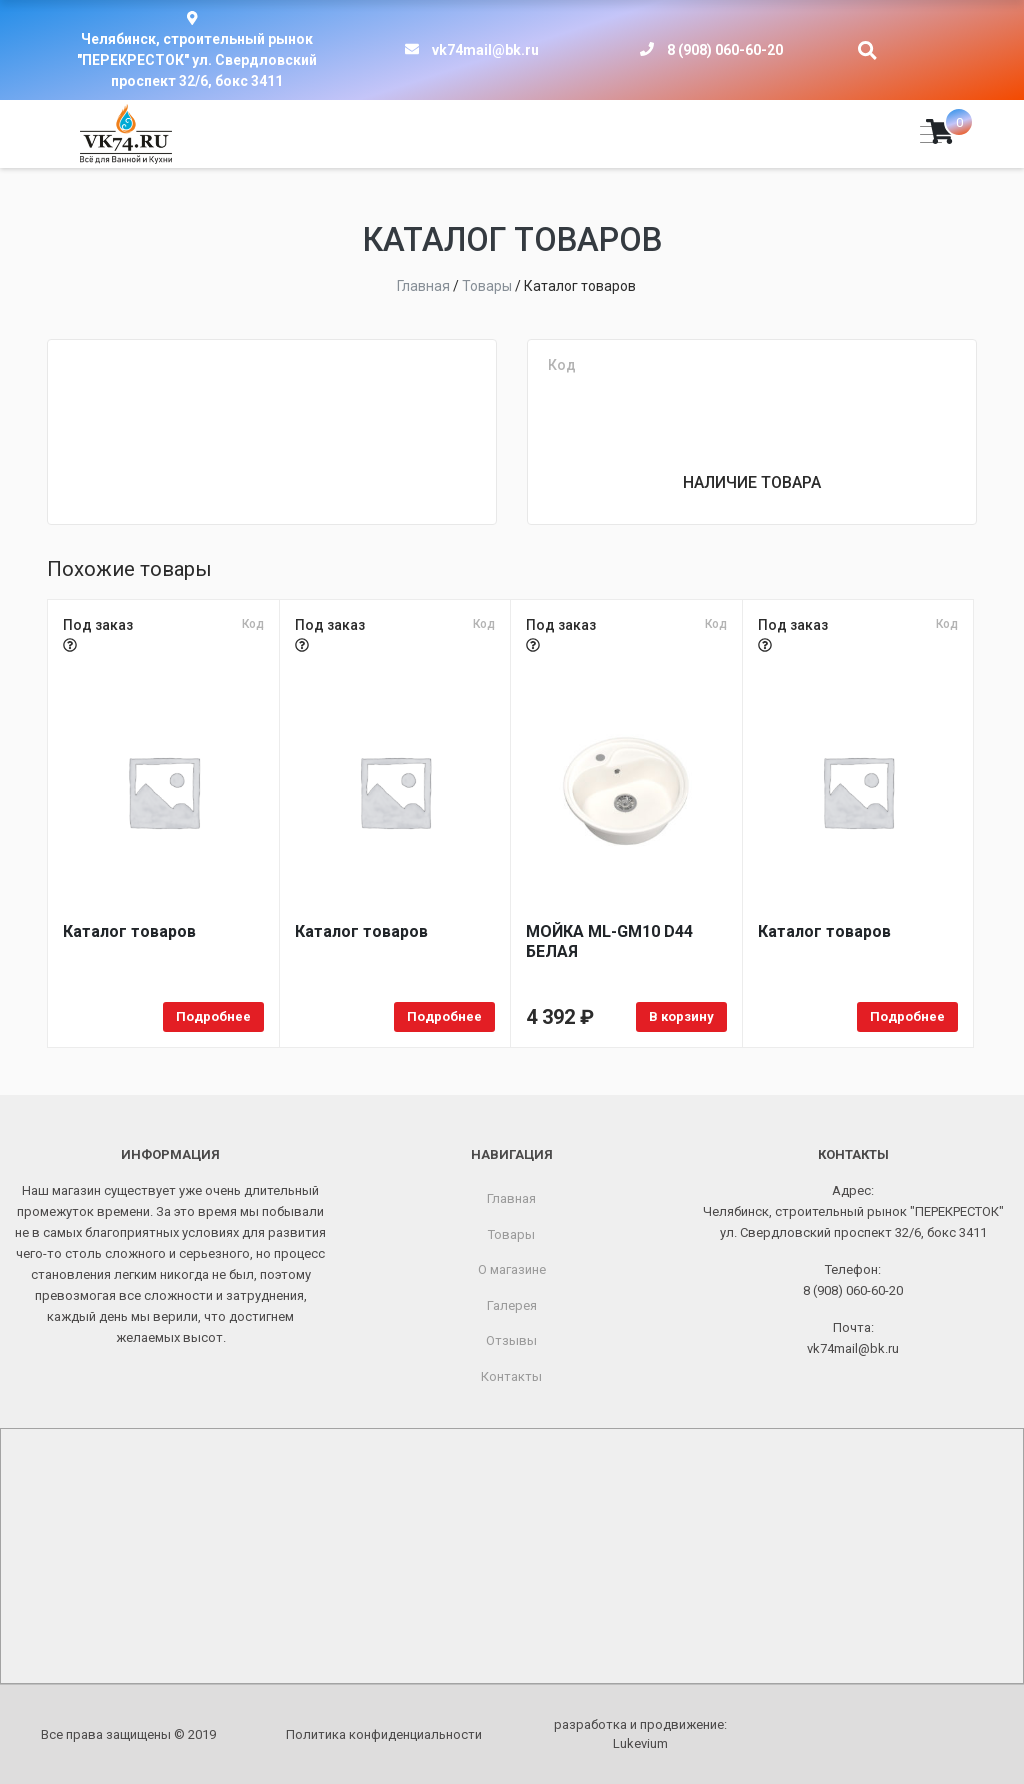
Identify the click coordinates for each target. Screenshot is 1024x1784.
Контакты (511, 1376)
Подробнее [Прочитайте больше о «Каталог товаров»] (213, 1016)
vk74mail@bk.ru (485, 50)
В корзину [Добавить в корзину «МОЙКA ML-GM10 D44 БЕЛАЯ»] (681, 1016)
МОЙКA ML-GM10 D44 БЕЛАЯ (609, 941)
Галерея (512, 1305)
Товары (511, 1234)
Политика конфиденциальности (384, 1734)
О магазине (512, 1269)
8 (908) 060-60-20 (725, 50)
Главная (511, 1198)
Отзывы (511, 1340)
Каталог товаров (129, 931)
